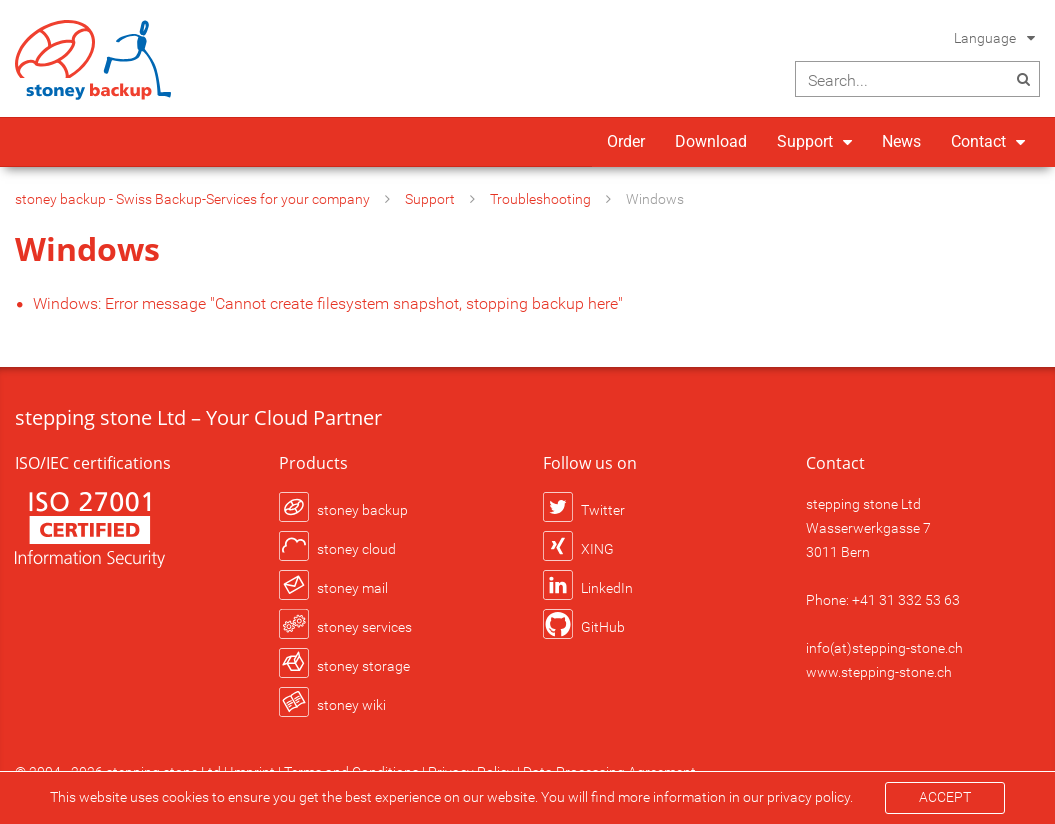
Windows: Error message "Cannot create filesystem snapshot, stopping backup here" (328, 303)
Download (711, 141)
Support (805, 141)
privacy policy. (810, 797)
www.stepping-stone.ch (879, 672)
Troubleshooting (540, 199)
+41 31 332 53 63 (906, 600)
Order (626, 141)
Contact (978, 141)
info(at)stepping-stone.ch (884, 648)
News (901, 141)
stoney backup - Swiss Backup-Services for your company (192, 199)
